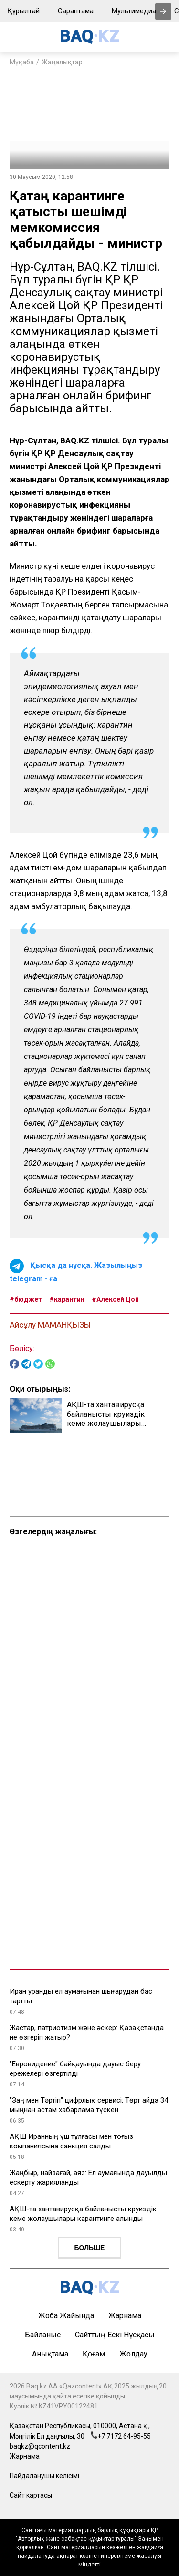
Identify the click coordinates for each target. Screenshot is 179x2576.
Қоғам (94, 2353)
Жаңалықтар (62, 62)
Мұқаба (22, 62)
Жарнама (124, 2315)
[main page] (89, 41)
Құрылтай (23, 11)
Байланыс (43, 2334)
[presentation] (163, 11)
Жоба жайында (66, 2315)
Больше (89, 2247)
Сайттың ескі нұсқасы (115, 2334)
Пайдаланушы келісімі (44, 2476)
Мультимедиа (134, 11)
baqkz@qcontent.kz (40, 2446)
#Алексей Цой (115, 1299)
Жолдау (133, 2353)
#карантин (66, 1299)
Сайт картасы (31, 2495)
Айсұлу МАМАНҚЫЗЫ (50, 1324)
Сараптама (76, 11)
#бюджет (26, 1299)
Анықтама (50, 2353)
